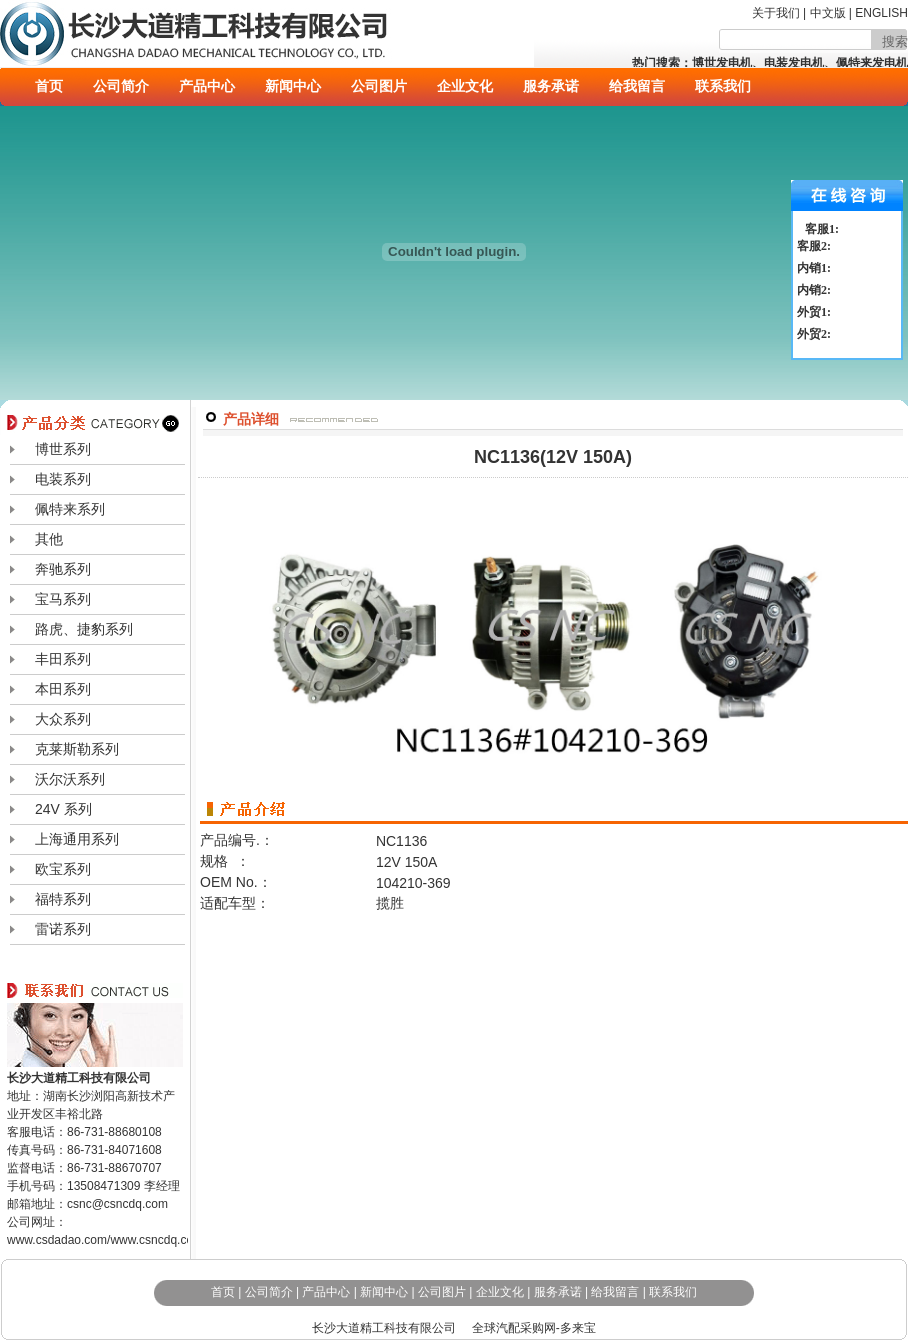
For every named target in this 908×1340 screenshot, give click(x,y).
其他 (49, 539)
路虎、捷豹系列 (84, 629)
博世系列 (63, 449)
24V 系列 (63, 809)
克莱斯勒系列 (77, 749)
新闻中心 (293, 86)
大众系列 (63, 719)
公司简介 (121, 86)
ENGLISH (881, 13)
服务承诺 (551, 86)
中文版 (829, 13)
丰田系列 (63, 659)
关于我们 (776, 13)
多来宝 (578, 1328)
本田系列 (63, 689)
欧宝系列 (63, 869)
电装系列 (63, 479)
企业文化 (465, 86)
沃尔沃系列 (70, 779)
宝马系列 (63, 599)
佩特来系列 (70, 509)
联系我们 (723, 86)
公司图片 (379, 86)
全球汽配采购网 (514, 1328)
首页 (49, 86)
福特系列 (63, 899)
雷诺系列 (63, 929)
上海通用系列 (77, 839)
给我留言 (637, 86)
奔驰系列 (63, 569)
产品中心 (207, 86)
